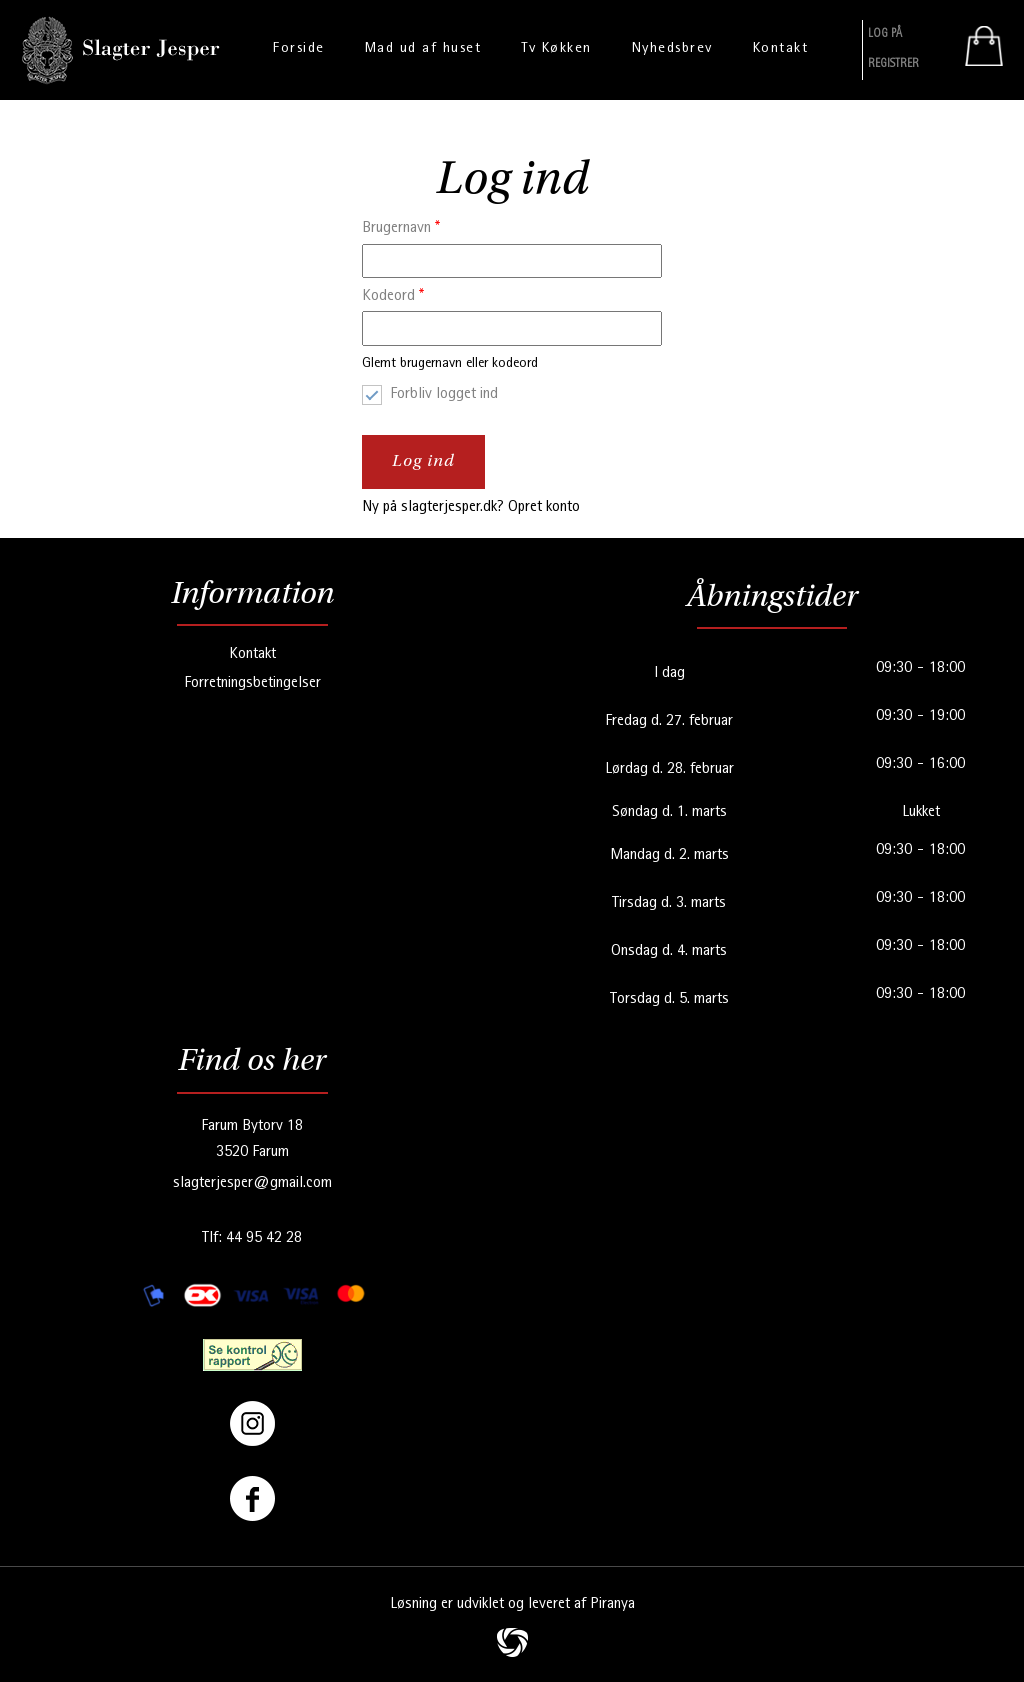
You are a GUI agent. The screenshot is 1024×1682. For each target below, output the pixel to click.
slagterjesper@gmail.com (252, 1184)
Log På (885, 34)
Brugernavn (401, 229)
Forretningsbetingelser (252, 684)
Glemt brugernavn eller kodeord (450, 364)
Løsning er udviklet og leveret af (512, 1605)
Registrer (893, 64)
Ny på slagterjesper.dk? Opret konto (471, 508)
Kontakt (252, 655)
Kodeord (393, 297)
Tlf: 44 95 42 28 (252, 1239)
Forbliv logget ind (444, 395)
